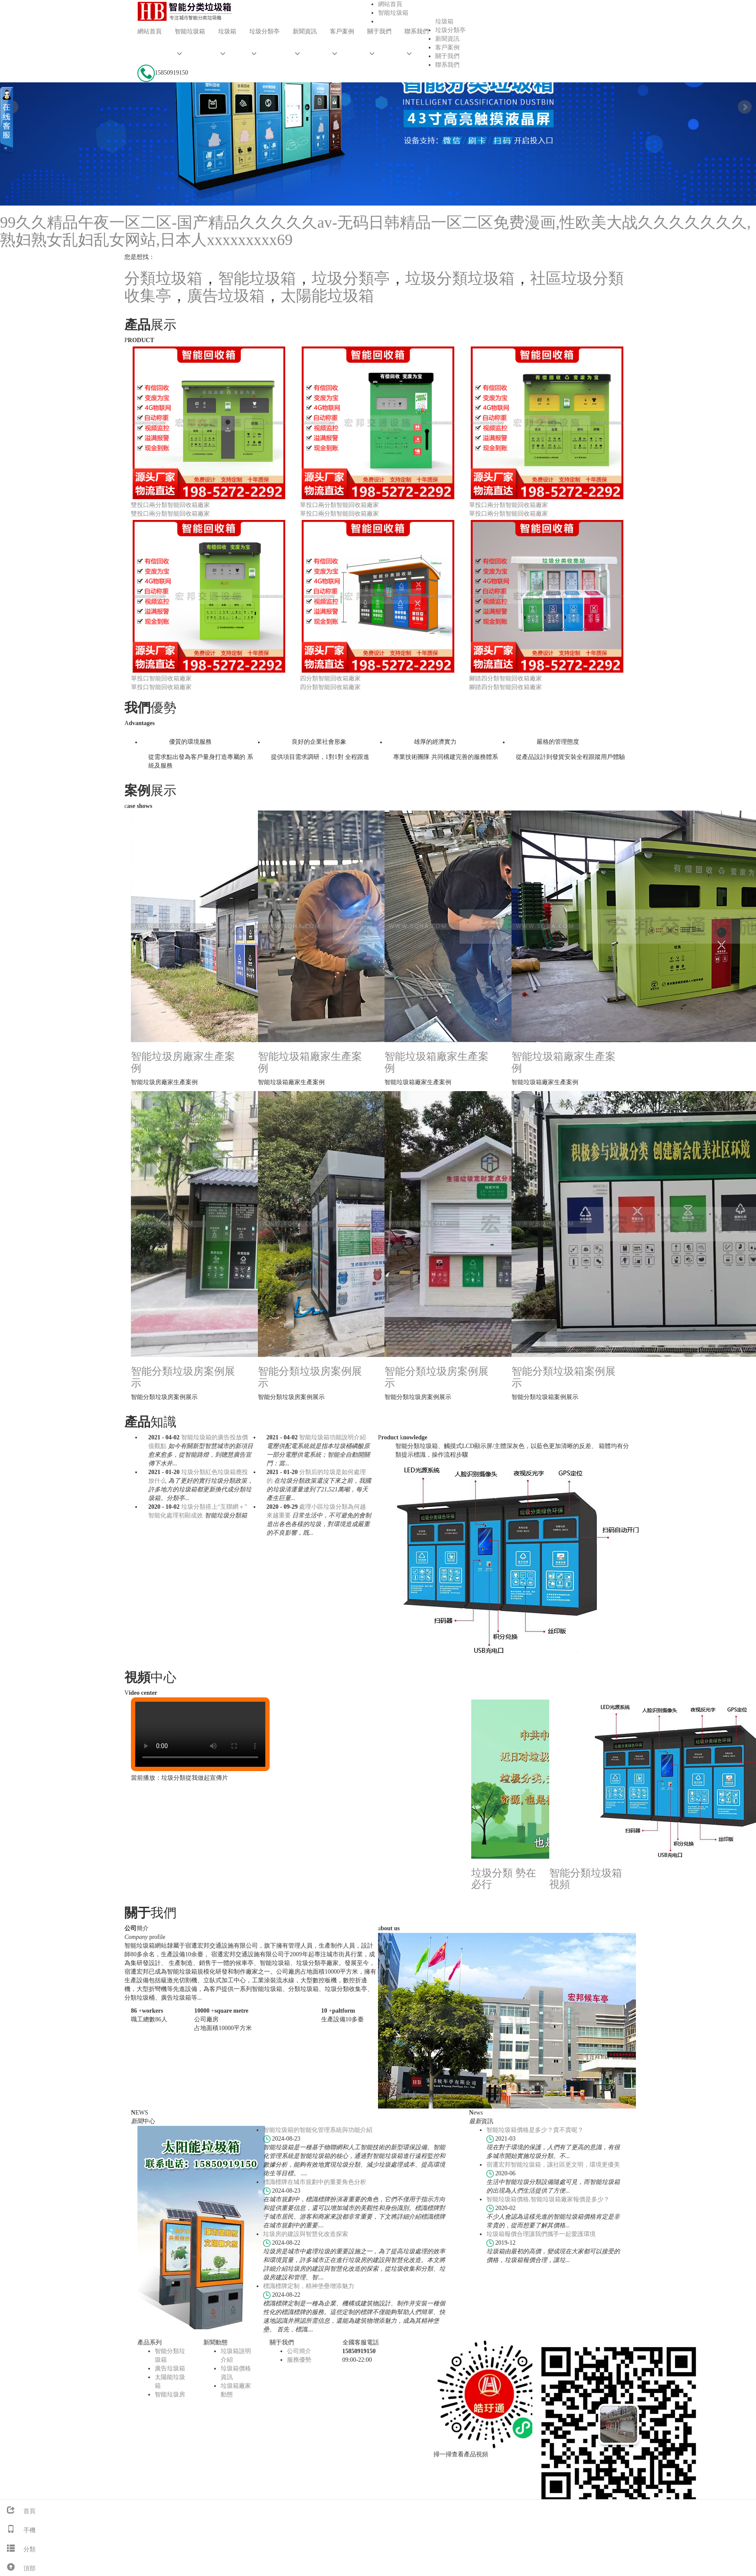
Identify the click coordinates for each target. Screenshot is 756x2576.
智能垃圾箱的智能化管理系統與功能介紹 (317, 2130)
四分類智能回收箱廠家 (330, 678)
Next (745, 107)
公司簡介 (299, 2351)
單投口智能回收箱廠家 (161, 678)
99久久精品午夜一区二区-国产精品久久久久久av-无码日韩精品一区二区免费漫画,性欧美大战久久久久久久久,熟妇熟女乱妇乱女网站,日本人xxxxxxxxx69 (375, 231)
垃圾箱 (227, 31)
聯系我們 (416, 31)
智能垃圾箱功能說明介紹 (332, 1437)
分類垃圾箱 (163, 278)
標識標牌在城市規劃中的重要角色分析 (314, 2182)
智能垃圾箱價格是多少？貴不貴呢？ (534, 2130)
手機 (18, 2530)
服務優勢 (299, 2360)
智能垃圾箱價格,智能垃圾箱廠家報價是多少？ (547, 2199)
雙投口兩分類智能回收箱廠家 (170, 505)
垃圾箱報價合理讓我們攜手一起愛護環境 (541, 2234)
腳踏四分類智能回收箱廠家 (505, 678)
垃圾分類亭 (264, 31)
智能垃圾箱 (190, 31)
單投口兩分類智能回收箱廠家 (339, 505)
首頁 (18, 2511)
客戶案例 (342, 31)
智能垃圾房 (170, 2394)
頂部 (18, 2568)
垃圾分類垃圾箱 (460, 278)
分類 (18, 2549)
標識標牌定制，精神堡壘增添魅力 (308, 2286)
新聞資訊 (305, 31)
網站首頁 (149, 31)
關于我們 (379, 31)
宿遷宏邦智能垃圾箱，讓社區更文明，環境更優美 (553, 2164)
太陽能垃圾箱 (327, 295)
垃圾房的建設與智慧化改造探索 (305, 2234)
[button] (190, 53)
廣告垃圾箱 (226, 295)
